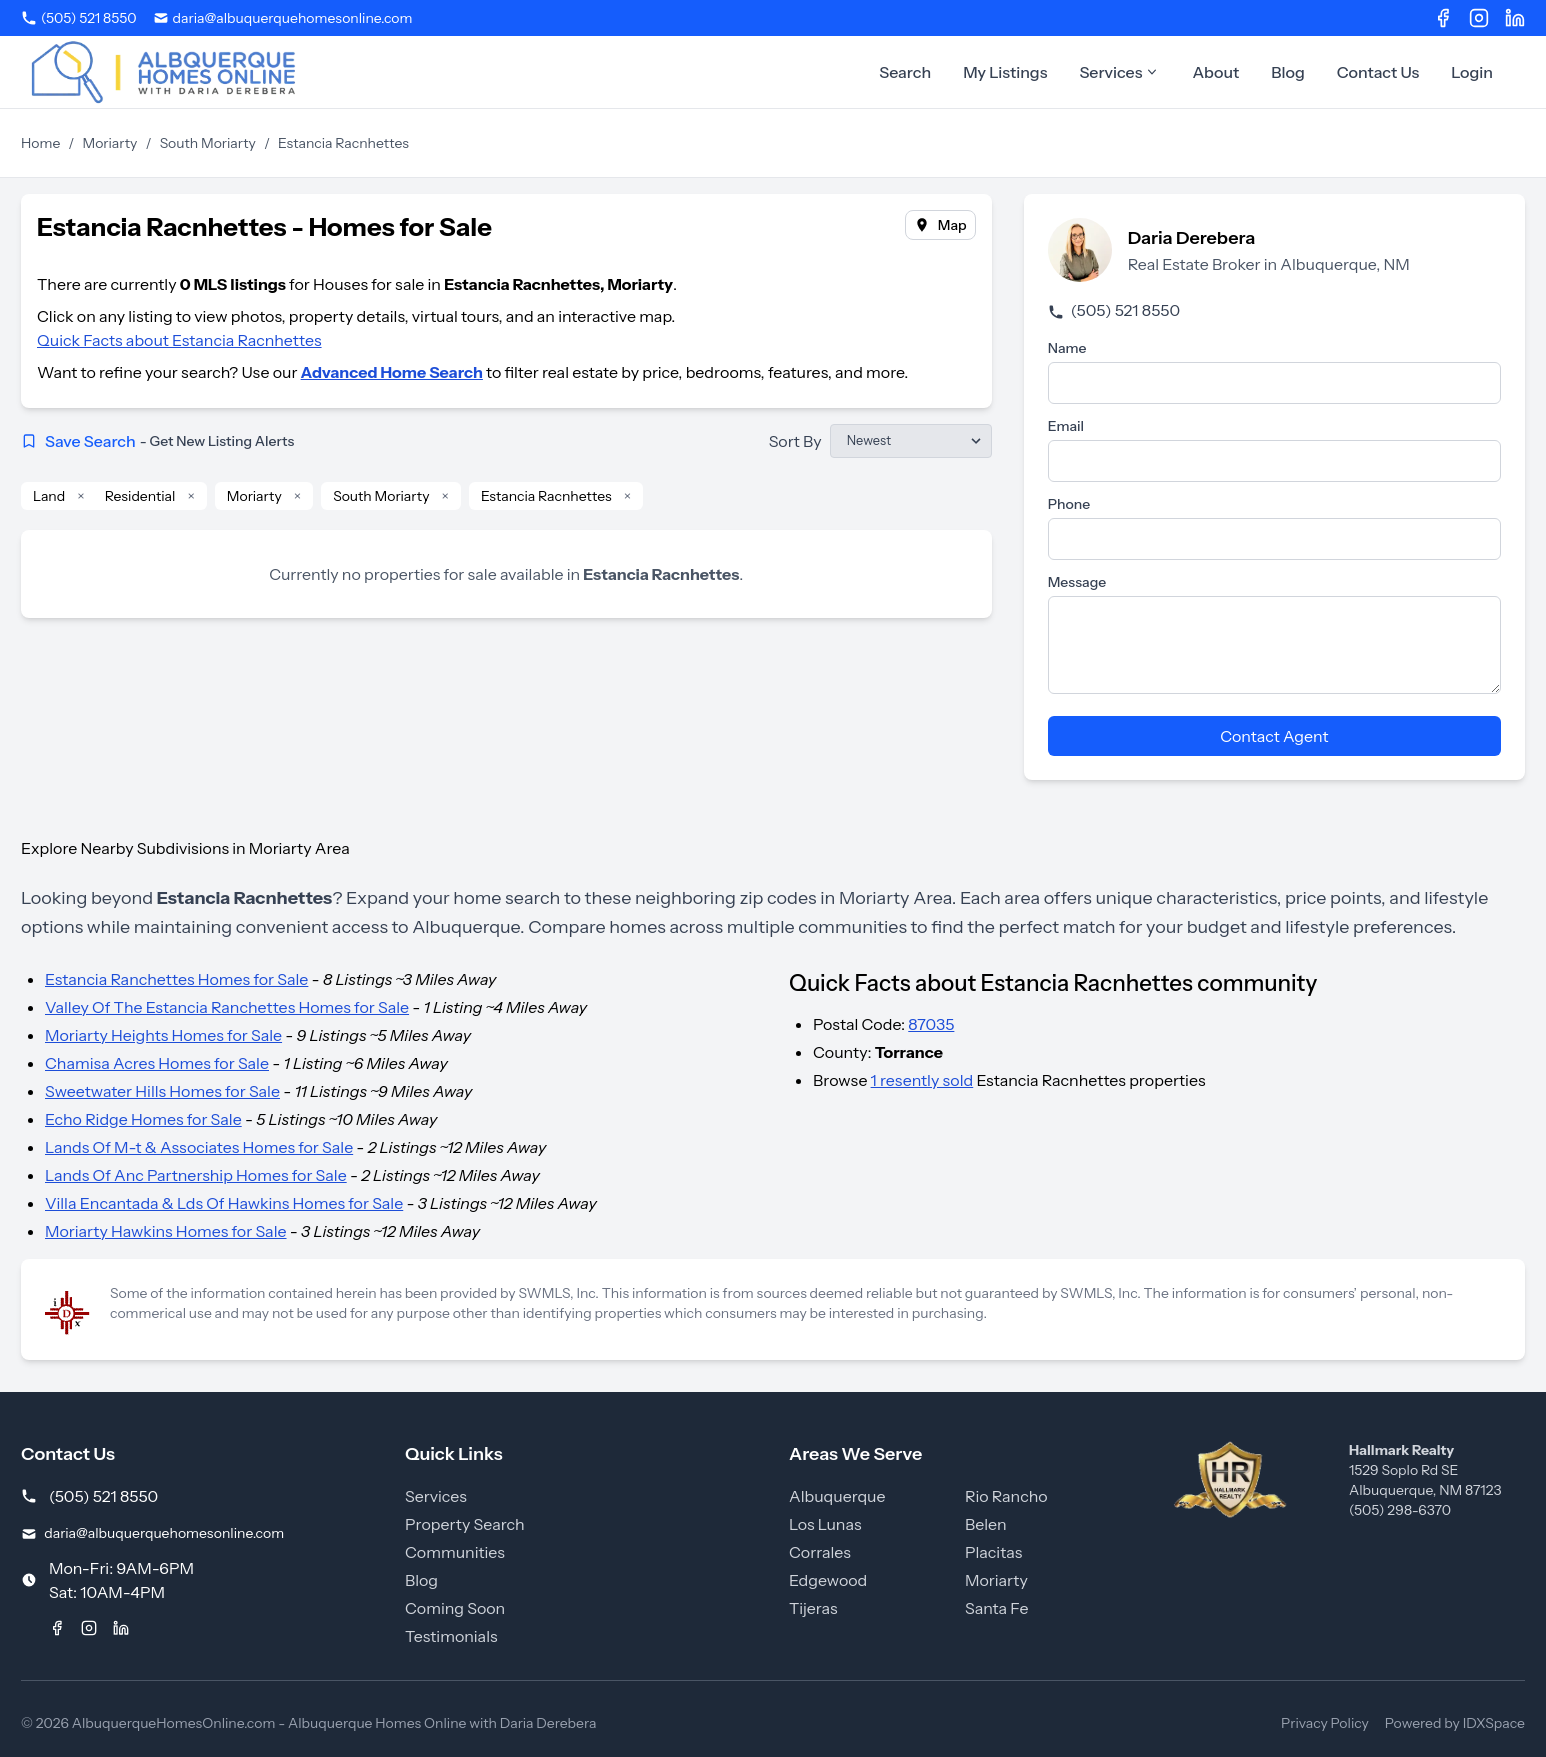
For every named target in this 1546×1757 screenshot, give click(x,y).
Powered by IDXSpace (1455, 1723)
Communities (455, 1552)
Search (905, 72)
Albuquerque (837, 1496)
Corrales (820, 1552)
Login (1472, 72)
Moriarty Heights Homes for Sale (163, 1035)
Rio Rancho (1006, 1496)
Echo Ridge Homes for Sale (143, 1119)
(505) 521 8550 (1114, 310)
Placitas (993, 1552)
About (1215, 72)
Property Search (465, 1524)
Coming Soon (455, 1608)
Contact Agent (1274, 736)
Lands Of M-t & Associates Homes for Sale (199, 1147)
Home (40, 143)
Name (1067, 348)
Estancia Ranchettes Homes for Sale (176, 979)
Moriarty (110, 143)
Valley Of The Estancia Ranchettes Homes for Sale (227, 1007)
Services (1119, 72)
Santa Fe (996, 1608)
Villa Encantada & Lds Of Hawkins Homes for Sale (224, 1203)
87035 (931, 1024)
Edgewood (828, 1580)
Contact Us (1378, 72)
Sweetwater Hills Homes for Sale (162, 1091)
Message (1077, 582)
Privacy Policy (1325, 1723)
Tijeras (813, 1608)
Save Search (157, 441)
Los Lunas (825, 1524)
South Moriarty (208, 143)
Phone (1069, 504)
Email (1066, 426)
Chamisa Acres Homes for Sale (157, 1063)
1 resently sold (922, 1080)
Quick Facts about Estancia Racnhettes (179, 340)
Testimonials (451, 1636)
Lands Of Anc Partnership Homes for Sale (196, 1175)
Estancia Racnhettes (546, 496)
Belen (986, 1524)
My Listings (1005, 72)
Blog (1288, 72)
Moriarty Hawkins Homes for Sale (166, 1231)
